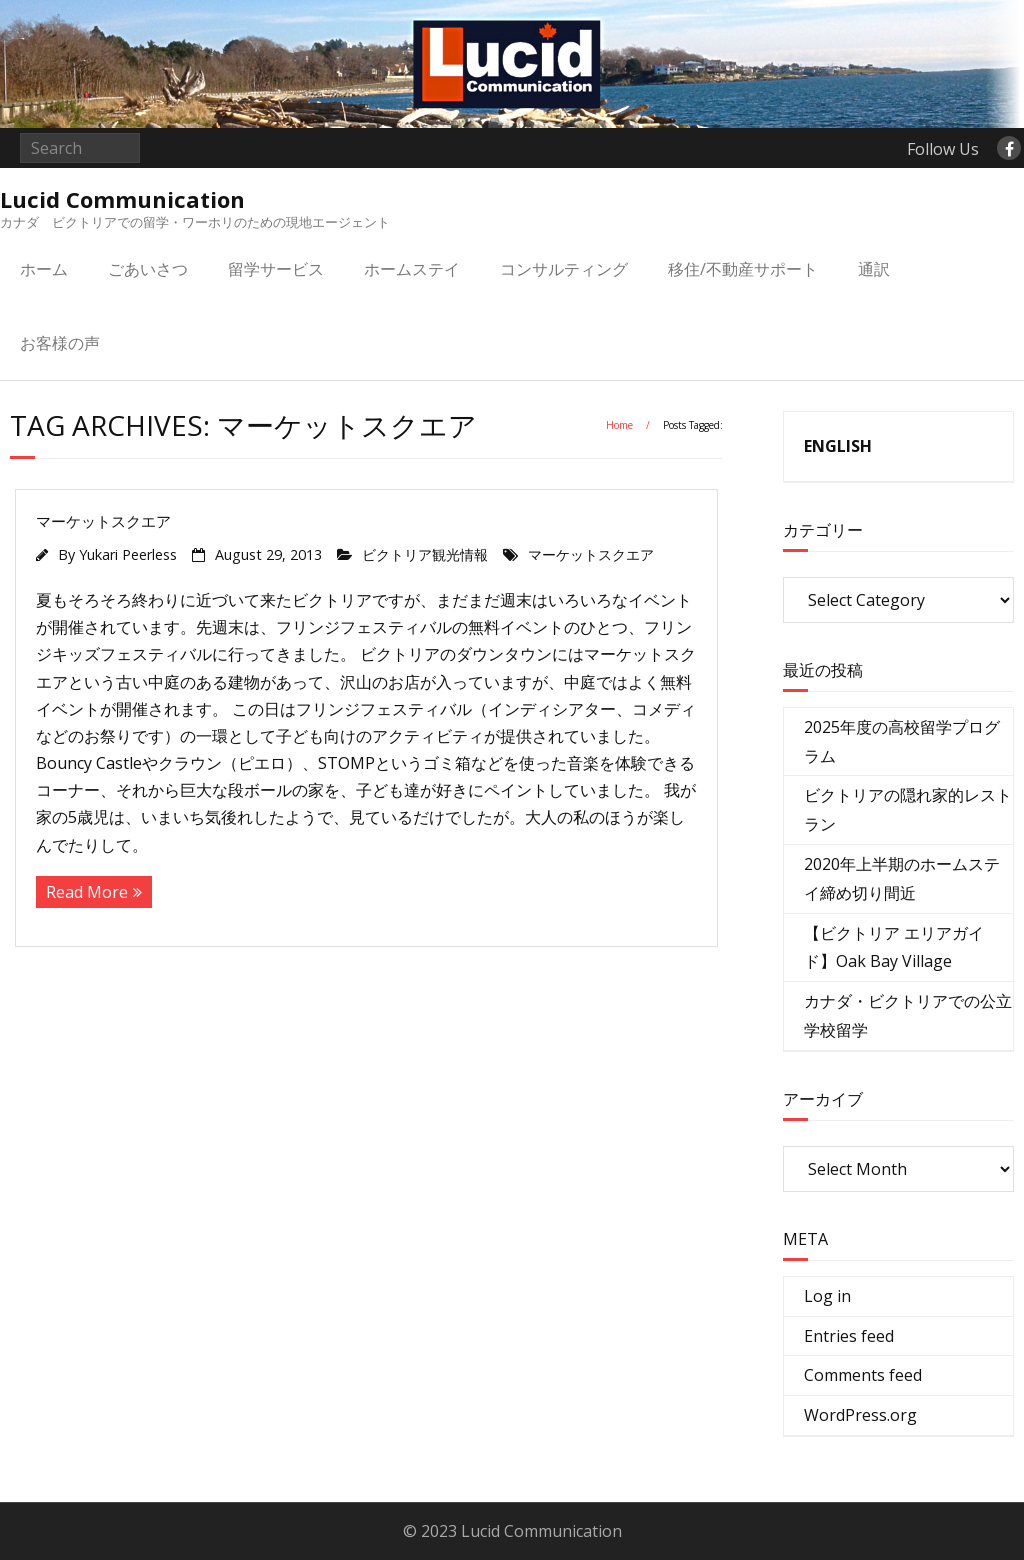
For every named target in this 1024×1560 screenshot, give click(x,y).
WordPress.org (860, 1415)
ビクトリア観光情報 (425, 554)
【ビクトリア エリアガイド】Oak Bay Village (894, 947)
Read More (87, 892)
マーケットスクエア (103, 521)
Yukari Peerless (128, 554)
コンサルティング (564, 269)
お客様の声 (60, 343)
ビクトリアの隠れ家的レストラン (908, 809)
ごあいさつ (148, 269)
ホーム (44, 269)
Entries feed (849, 1336)
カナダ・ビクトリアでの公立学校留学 (908, 1015)
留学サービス (276, 269)
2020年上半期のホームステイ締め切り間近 (902, 878)
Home (619, 425)
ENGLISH (838, 446)
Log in (827, 1296)
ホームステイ (412, 269)
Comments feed (863, 1375)
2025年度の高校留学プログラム (902, 741)
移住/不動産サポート (743, 269)
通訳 (874, 269)
